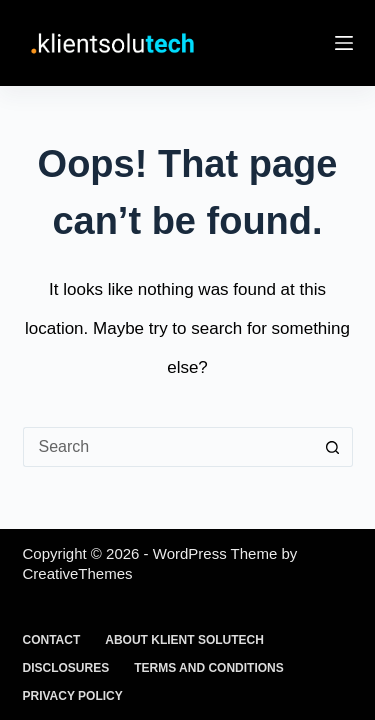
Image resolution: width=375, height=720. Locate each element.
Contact (52, 640)
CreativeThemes (78, 573)
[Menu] (344, 43)
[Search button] (333, 447)
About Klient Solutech (184, 640)
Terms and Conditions (209, 668)
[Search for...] (168, 447)
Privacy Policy (73, 696)
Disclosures (66, 668)
